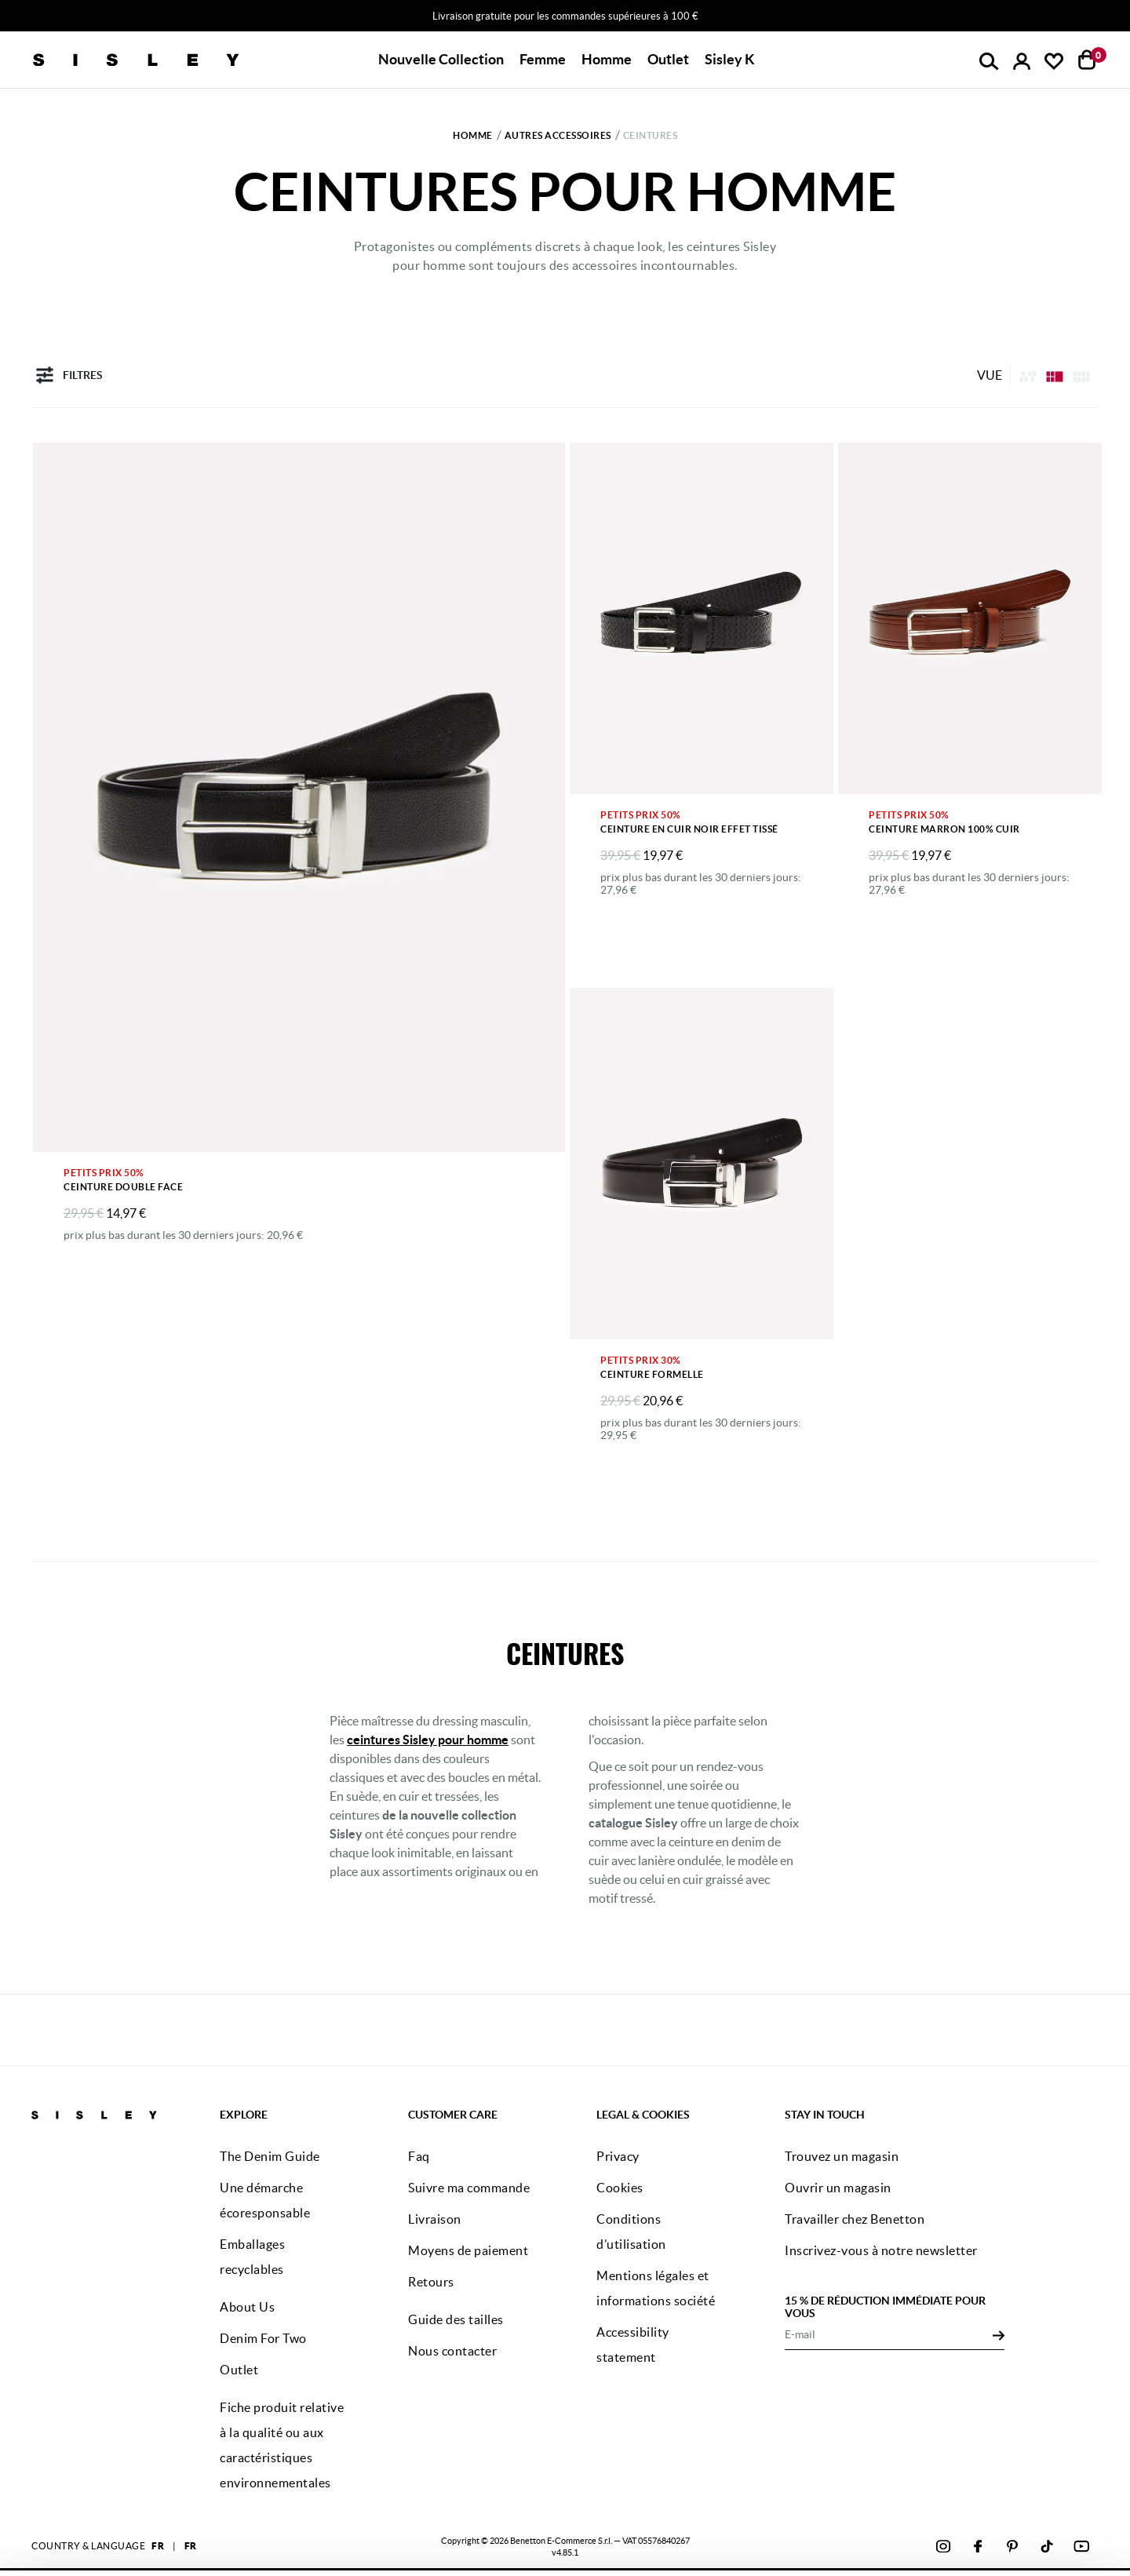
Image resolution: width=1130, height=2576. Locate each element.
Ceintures (650, 135)
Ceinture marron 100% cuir (944, 829)
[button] (441, 59)
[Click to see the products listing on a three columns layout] (1081, 374)
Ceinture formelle (652, 1374)
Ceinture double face (123, 1187)
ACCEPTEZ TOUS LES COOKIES (957, 2500)
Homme (473, 135)
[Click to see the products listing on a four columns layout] (1054, 374)
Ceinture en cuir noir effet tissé (689, 829)
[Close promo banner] (1118, 16)
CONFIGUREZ (958, 2539)
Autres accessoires (558, 135)
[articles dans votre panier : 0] (1087, 59)
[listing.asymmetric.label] (1028, 374)
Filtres (67, 375)
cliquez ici (544, 2543)
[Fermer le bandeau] (1113, 2489)
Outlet (668, 59)
